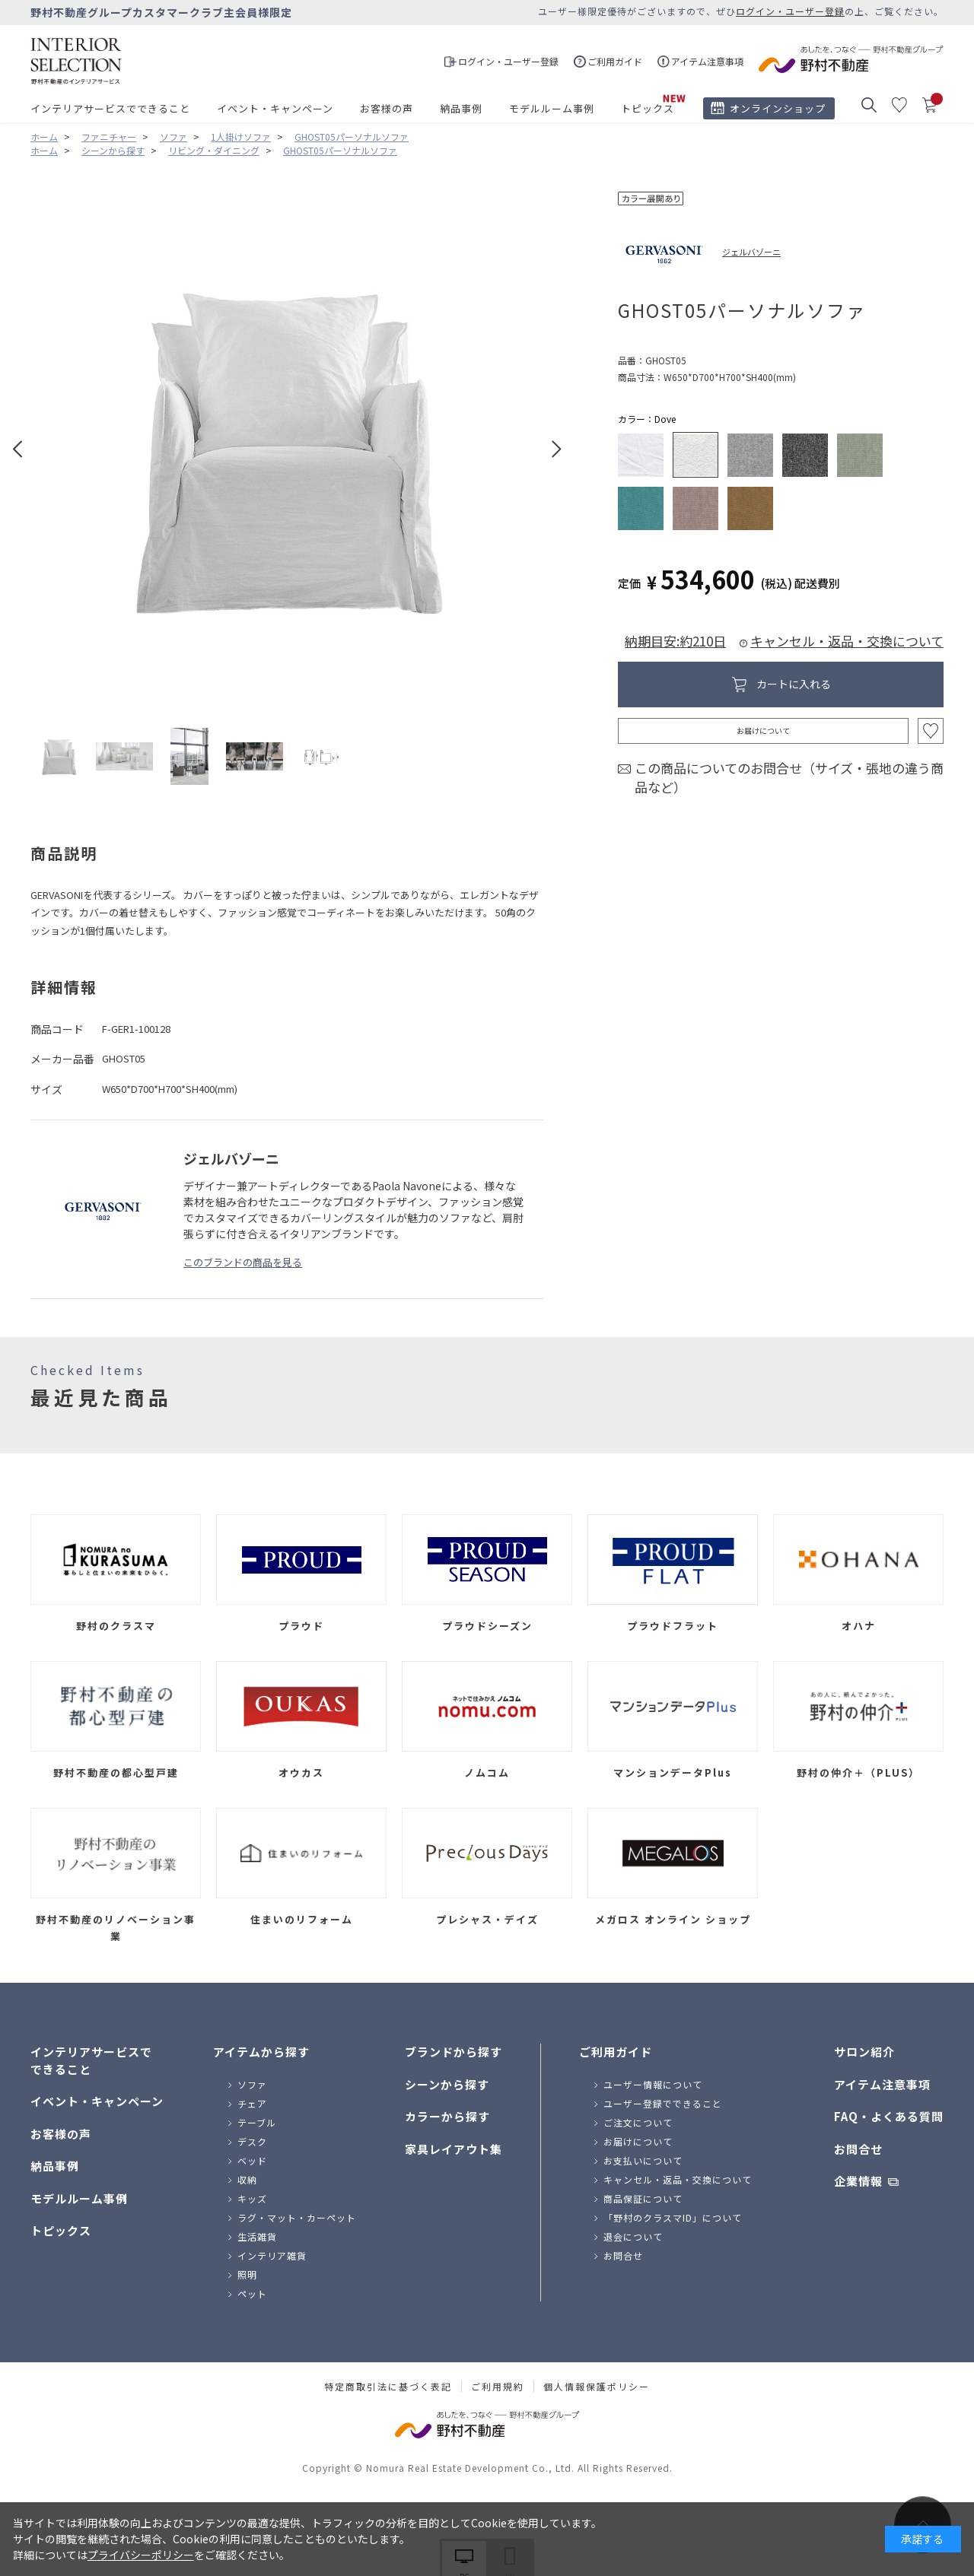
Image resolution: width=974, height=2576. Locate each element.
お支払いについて (643, 2160)
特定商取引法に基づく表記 (388, 2386)
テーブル (256, 2122)
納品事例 (461, 108)
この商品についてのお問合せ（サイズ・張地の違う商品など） (789, 777)
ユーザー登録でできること (662, 2103)
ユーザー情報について (652, 2084)
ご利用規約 (497, 2386)
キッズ (252, 2198)
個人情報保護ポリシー (596, 2386)
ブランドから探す (453, 2052)
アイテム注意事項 (882, 2084)
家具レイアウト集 (453, 2149)
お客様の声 (386, 108)
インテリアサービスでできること (110, 108)
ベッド (252, 2160)
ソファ (252, 2084)
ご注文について (638, 2122)
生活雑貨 (257, 2236)
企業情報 (858, 2181)
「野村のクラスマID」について (672, 2217)
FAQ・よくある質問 (889, 2116)
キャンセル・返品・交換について (847, 640)
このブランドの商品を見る (242, 1262)
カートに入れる (793, 683)
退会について (633, 2236)
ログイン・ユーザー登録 (790, 11)
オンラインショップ (778, 108)
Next (557, 449)
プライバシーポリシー (141, 2554)
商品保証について (643, 2198)
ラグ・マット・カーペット (296, 2217)
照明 (247, 2274)
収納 (247, 2179)
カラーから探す (447, 2116)
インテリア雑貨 (272, 2255)
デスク (252, 2141)
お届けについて (763, 730)
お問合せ (623, 2255)
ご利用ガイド (615, 2052)
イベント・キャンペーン (275, 108)
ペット (252, 2293)
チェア (252, 2103)
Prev (18, 449)
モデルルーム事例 (551, 108)
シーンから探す (447, 2084)
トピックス (647, 108)
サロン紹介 (864, 2052)
